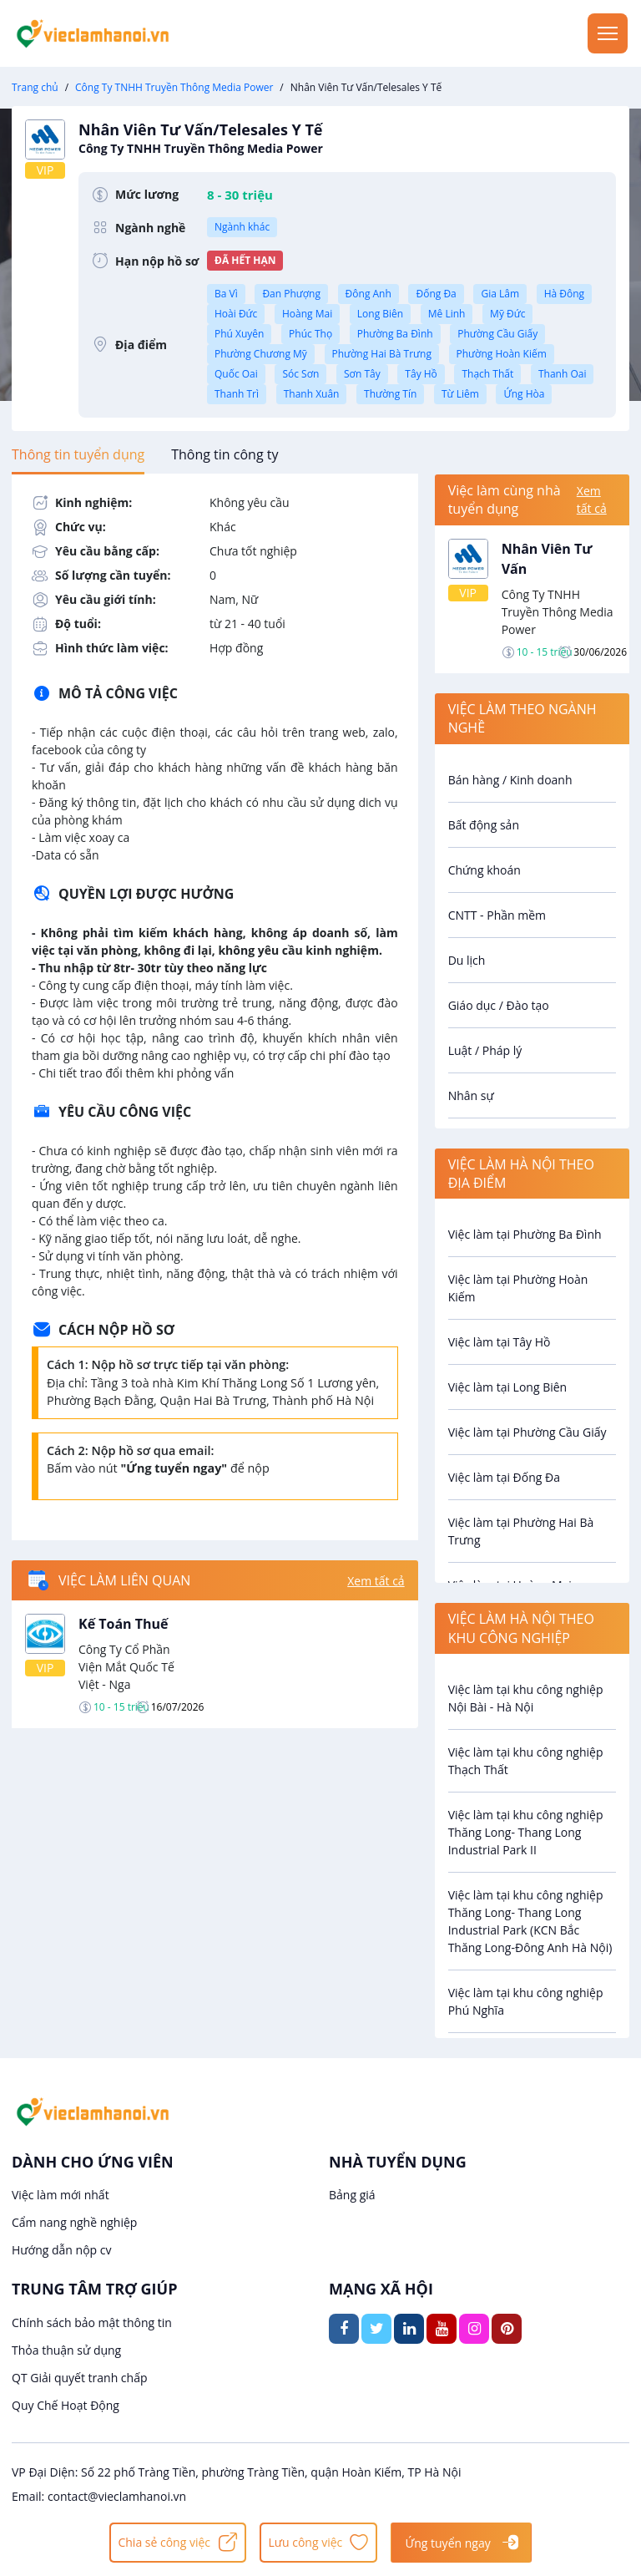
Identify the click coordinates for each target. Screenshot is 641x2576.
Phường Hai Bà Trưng (382, 354)
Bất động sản (483, 825)
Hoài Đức (236, 314)
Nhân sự (471, 1095)
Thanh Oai (562, 374)
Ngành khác (242, 227)
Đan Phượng (291, 294)
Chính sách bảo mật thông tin (92, 2322)
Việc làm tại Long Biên (508, 1387)
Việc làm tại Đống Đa (504, 1477)
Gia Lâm (500, 294)
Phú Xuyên (239, 334)
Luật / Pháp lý (485, 1050)
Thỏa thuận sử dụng (66, 2350)
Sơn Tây (362, 374)
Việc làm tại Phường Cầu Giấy (527, 1432)
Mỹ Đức (507, 314)
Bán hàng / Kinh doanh (510, 780)
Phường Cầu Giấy (497, 334)
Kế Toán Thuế (123, 1624)
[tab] (78, 454)
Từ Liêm (460, 394)
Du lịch (467, 960)
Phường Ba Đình (395, 334)
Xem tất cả (375, 1581)
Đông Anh (368, 294)
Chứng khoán (484, 870)
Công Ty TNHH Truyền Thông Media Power (174, 87)
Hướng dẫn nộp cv (61, 2250)
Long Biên (380, 314)
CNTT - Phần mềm (497, 915)
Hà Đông (564, 294)
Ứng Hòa (523, 394)
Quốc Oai (236, 374)
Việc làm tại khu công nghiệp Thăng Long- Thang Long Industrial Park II (525, 1832)
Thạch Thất (487, 374)
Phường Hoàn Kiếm (502, 354)
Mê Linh (447, 314)
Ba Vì (226, 294)
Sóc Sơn (300, 374)
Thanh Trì (237, 394)
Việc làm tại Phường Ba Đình (525, 1234)
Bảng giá (352, 2195)
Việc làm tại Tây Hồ (499, 1342)
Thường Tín (390, 394)
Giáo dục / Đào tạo (498, 1005)
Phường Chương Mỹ (261, 354)
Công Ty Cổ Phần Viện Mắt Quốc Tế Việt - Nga (126, 1666)
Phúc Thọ (310, 334)
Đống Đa (436, 294)
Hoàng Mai (307, 314)
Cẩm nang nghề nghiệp (74, 2222)
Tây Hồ (421, 374)
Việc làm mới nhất (60, 2195)
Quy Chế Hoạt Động (65, 2405)
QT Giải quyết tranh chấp (80, 2378)
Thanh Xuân (312, 394)
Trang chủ (35, 87)
